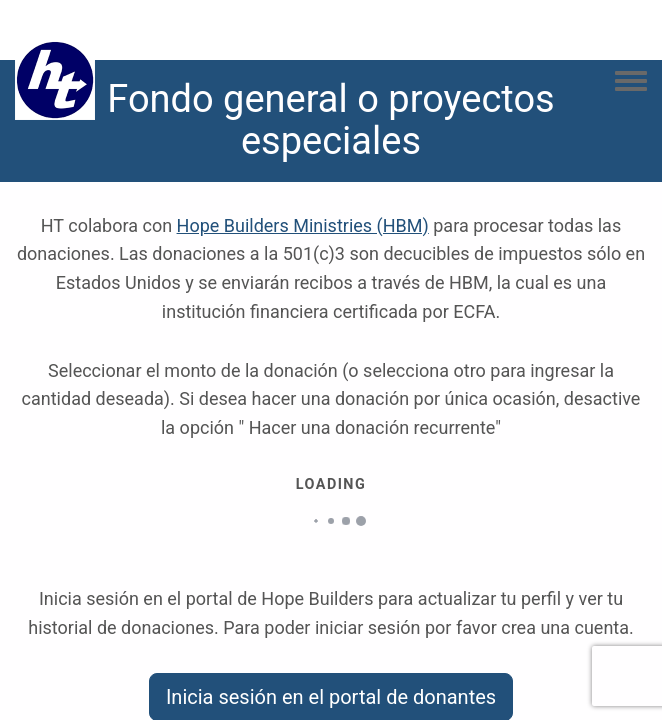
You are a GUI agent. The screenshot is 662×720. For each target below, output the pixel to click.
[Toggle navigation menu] (631, 82)
